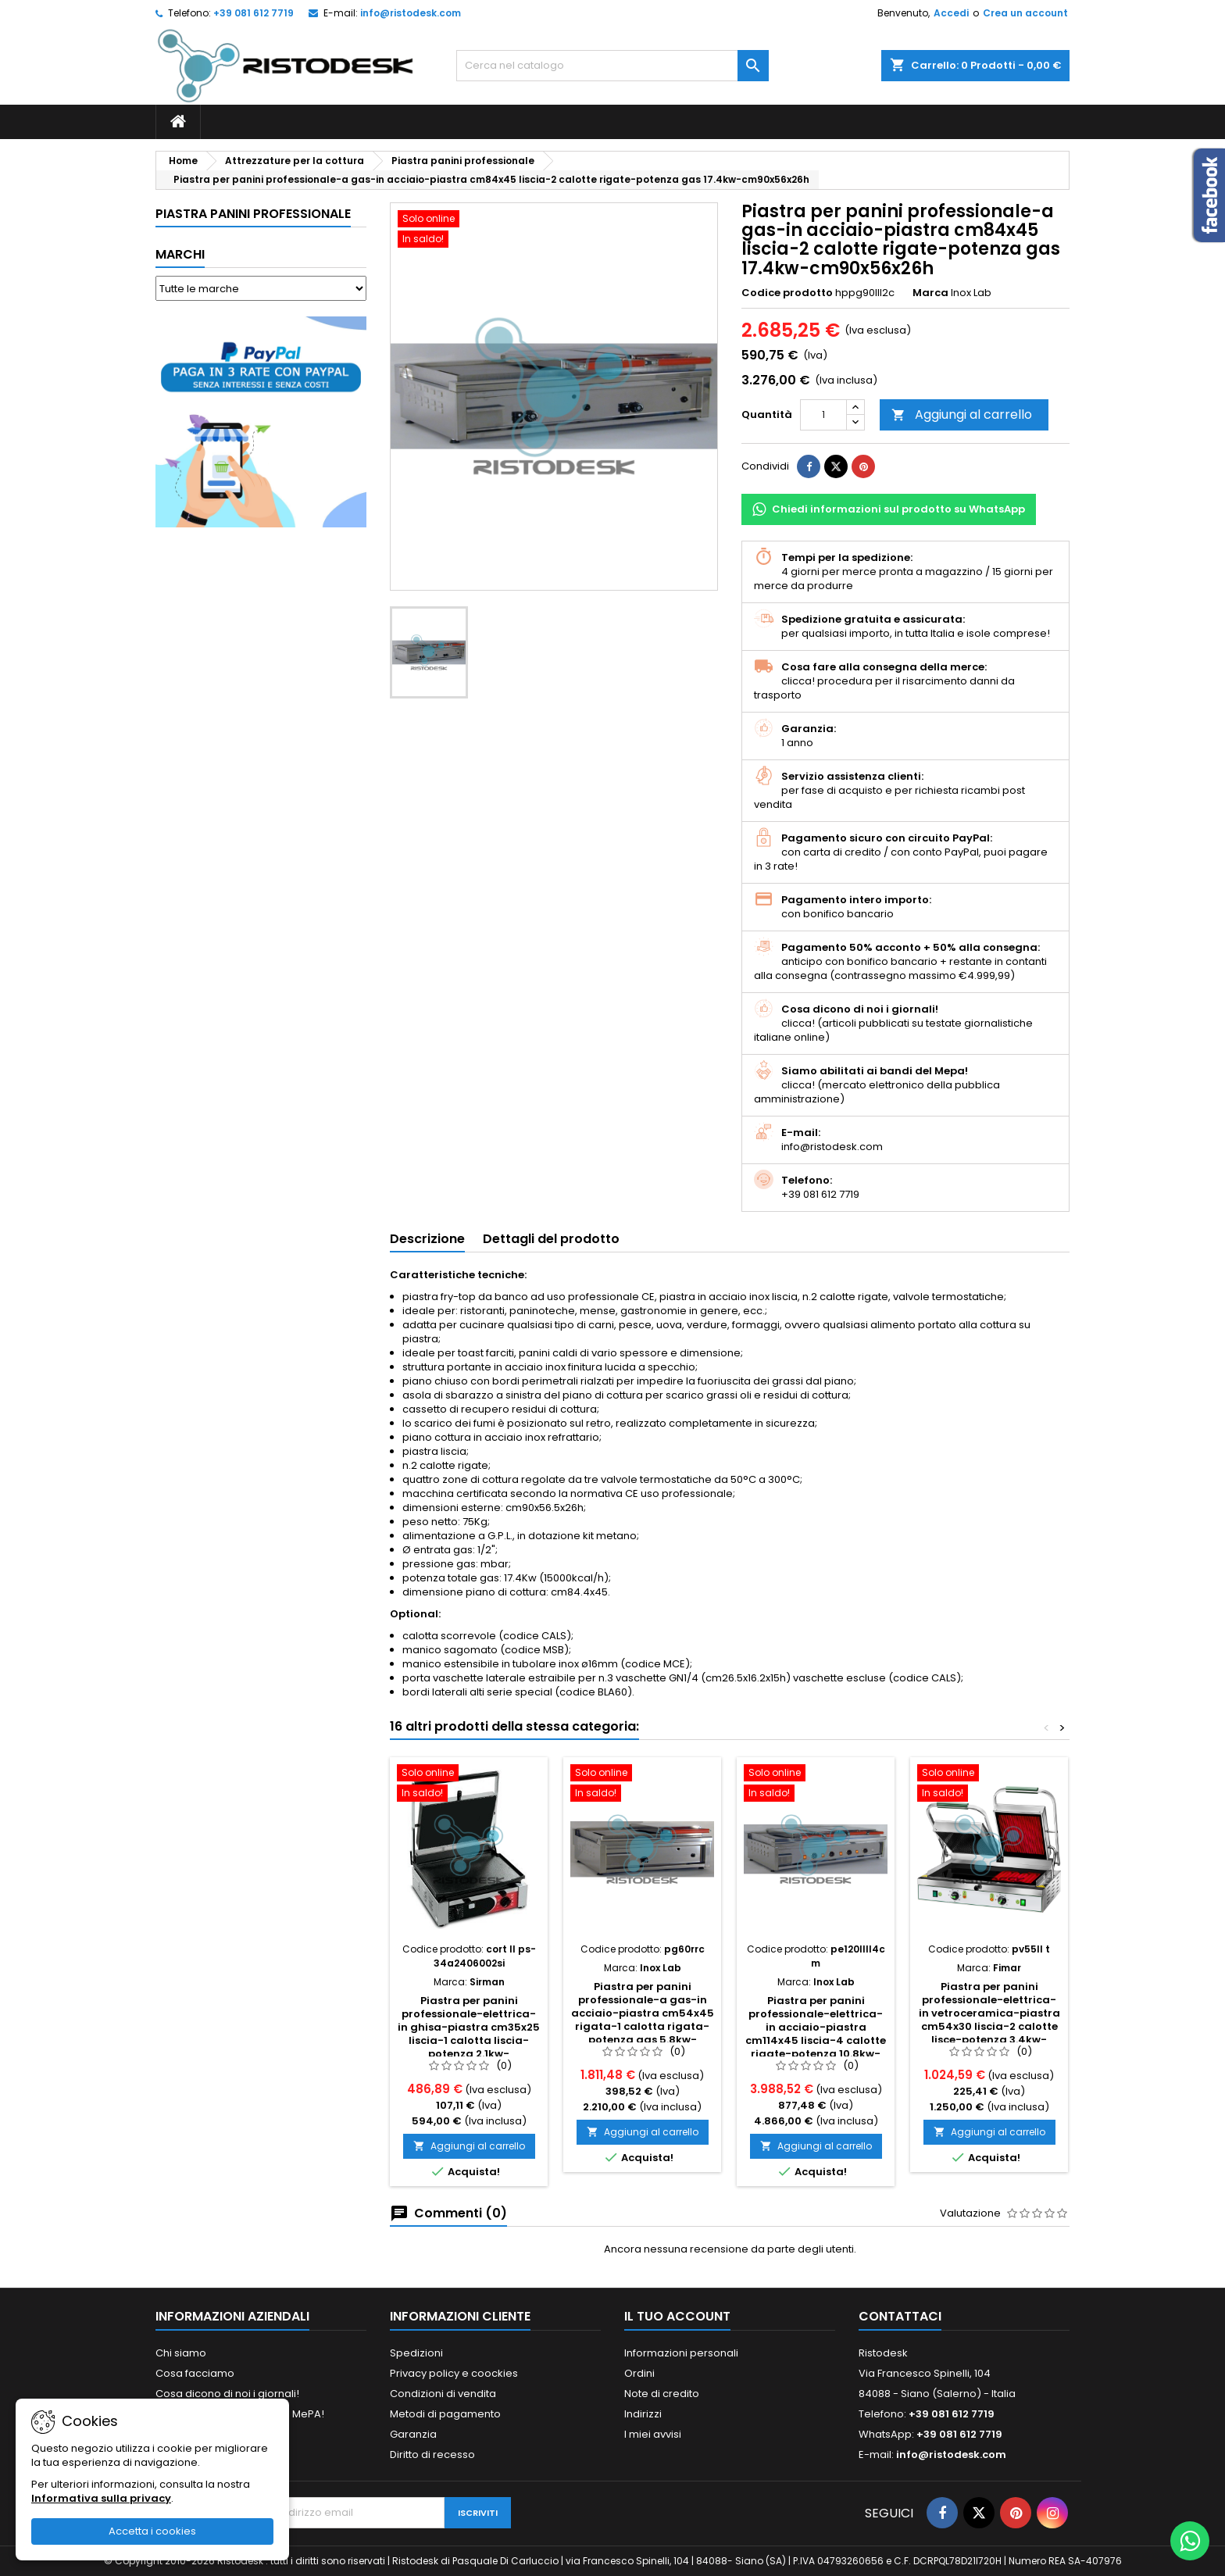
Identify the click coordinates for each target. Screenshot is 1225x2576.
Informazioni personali (681, 2353)
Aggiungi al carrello (961, 414)
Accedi (951, 13)
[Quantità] (823, 415)
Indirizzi (643, 2413)
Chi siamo (180, 2353)
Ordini (639, 2373)
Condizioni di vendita (443, 2393)
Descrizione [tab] (427, 1239)
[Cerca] (612, 65)
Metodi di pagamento (445, 2413)
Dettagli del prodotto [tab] (551, 1239)
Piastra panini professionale (253, 214)
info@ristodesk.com (410, 13)
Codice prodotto (787, 293)
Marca (930, 293)
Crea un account (1025, 13)
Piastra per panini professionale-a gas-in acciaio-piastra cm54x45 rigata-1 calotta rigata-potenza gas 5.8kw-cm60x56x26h (642, 2019)
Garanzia (413, 2434)
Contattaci (900, 2316)
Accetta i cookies (152, 2531)
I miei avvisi (652, 2434)
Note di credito (661, 2393)
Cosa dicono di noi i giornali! (227, 2393)
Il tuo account (677, 2316)
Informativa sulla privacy (101, 2498)
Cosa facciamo (194, 2373)
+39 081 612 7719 (253, 13)
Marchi (180, 254)
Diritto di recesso (432, 2454)
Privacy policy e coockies (454, 2373)
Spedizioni (416, 2353)
